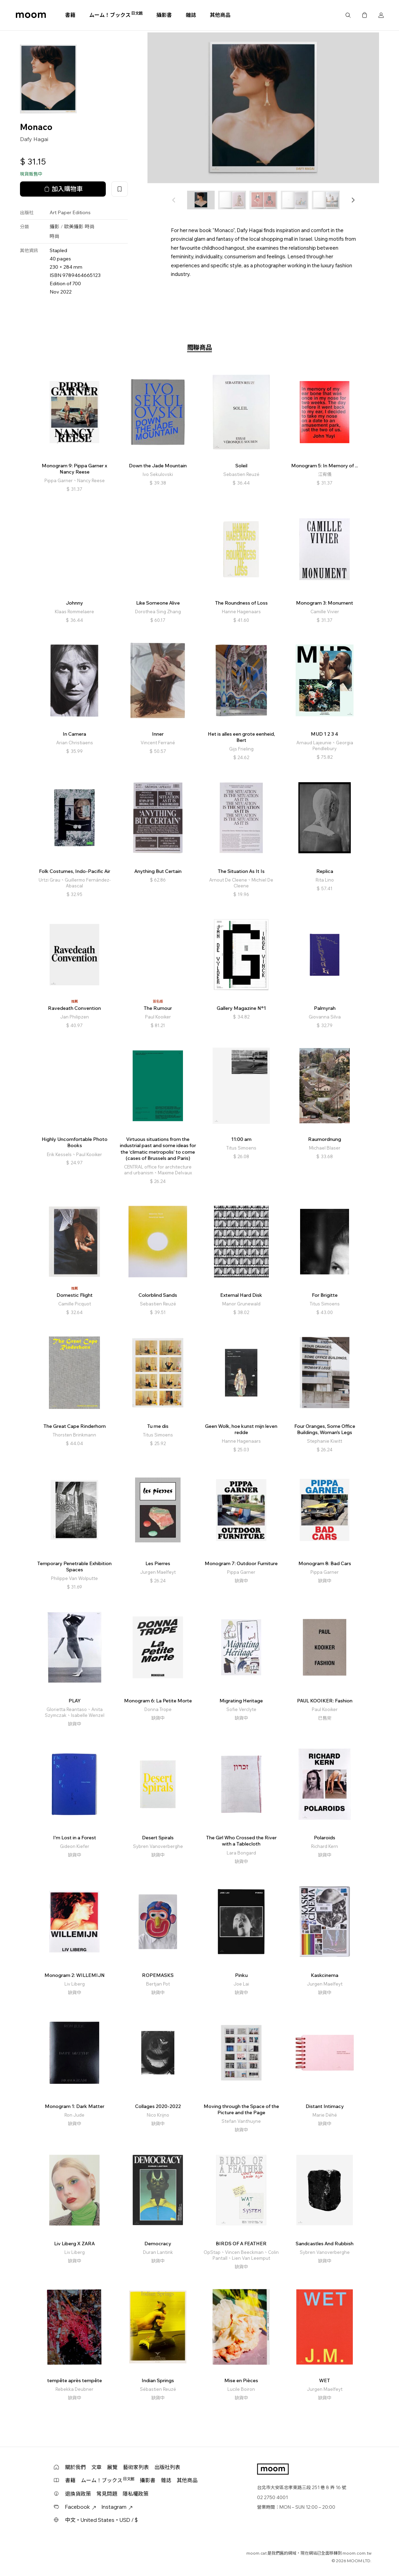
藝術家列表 (136, 2467)
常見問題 (106, 2493)
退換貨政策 (78, 2493)
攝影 (54, 226)
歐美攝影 (73, 226)
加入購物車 (63, 189)
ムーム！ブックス (116, 14)
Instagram (117, 2507)
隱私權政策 (136, 2493)
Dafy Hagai (34, 139)
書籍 (70, 15)
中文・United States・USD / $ (101, 2520)
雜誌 (191, 15)
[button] (352, 200)
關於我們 (75, 2467)
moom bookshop (31, 15)
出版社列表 (167, 2467)
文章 (96, 2467)
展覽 (112, 2467)
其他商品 (220, 15)
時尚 (89, 226)
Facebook (80, 2507)
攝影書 (164, 15)
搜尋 (348, 15)
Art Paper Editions (70, 212)
